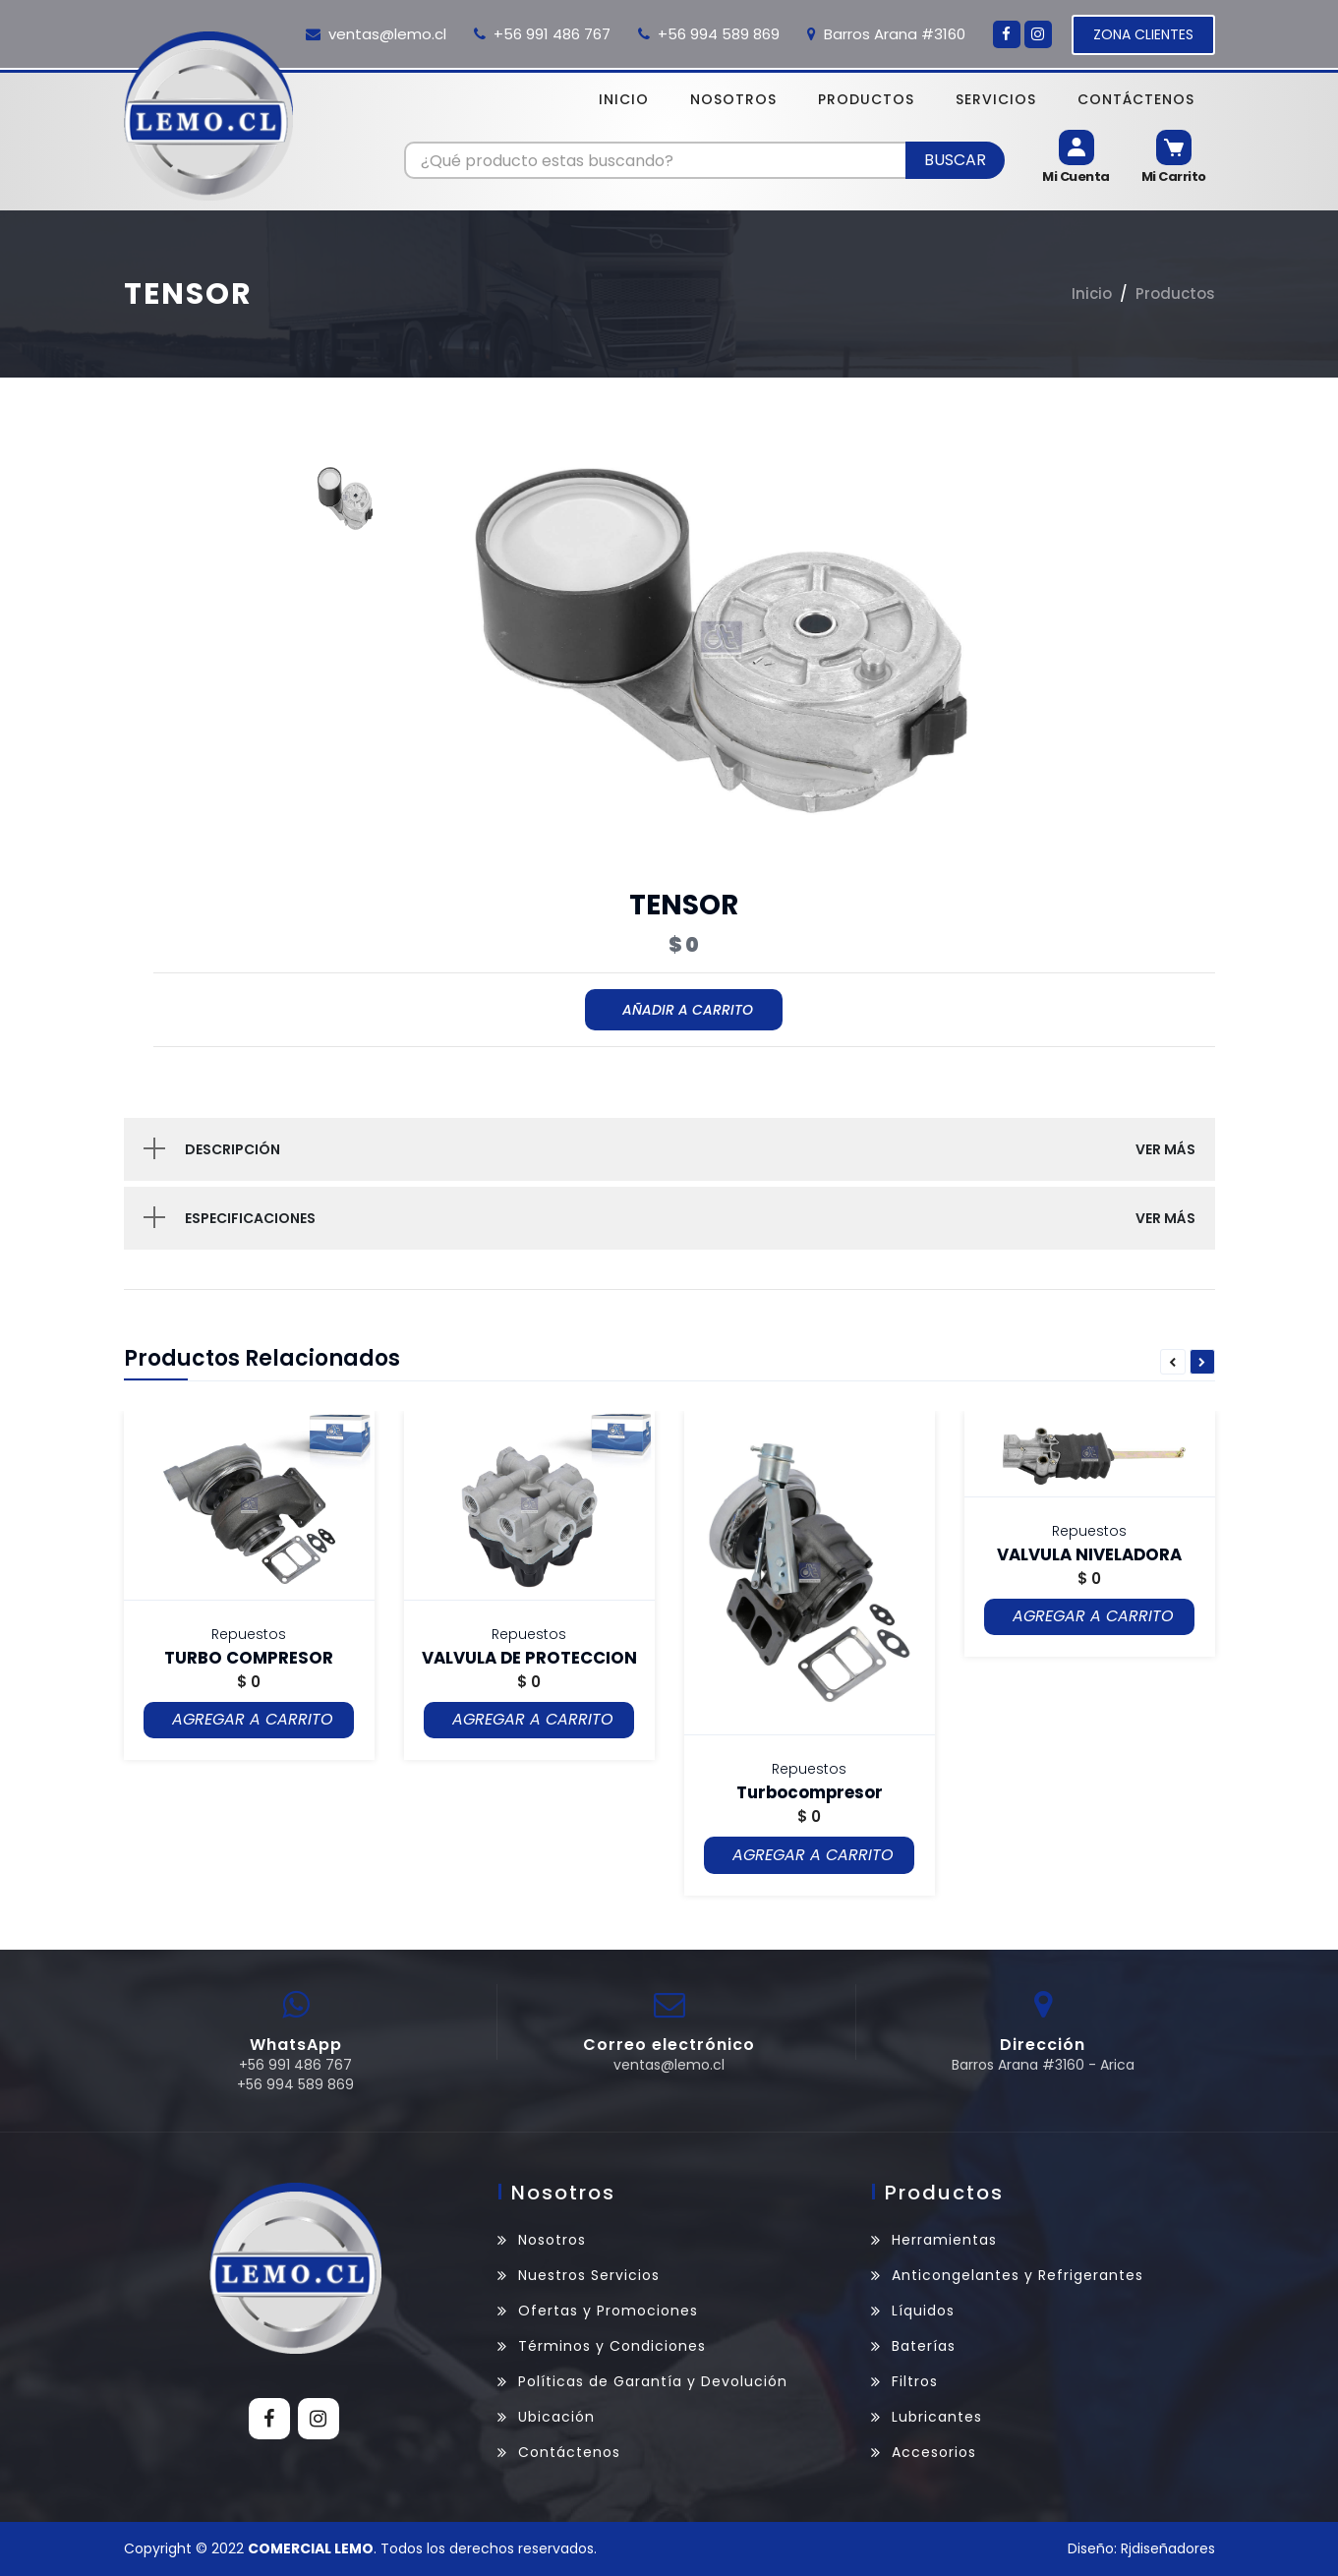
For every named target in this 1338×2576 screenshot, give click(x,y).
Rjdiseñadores (1168, 2548)
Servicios (996, 99)
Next (1202, 1363)
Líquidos (923, 2310)
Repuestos (248, 1634)
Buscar (955, 159)
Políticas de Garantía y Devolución (652, 2381)
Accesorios (934, 2452)
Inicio (624, 99)
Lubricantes (937, 2417)
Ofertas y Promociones (608, 2310)
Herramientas (944, 2240)
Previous (1173, 1363)
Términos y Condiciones (612, 2346)
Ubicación (556, 2417)
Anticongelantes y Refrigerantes (1017, 2275)
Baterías (924, 2346)
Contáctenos (1135, 99)
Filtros (915, 2381)
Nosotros (733, 99)
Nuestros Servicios (589, 2275)
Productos (866, 99)
